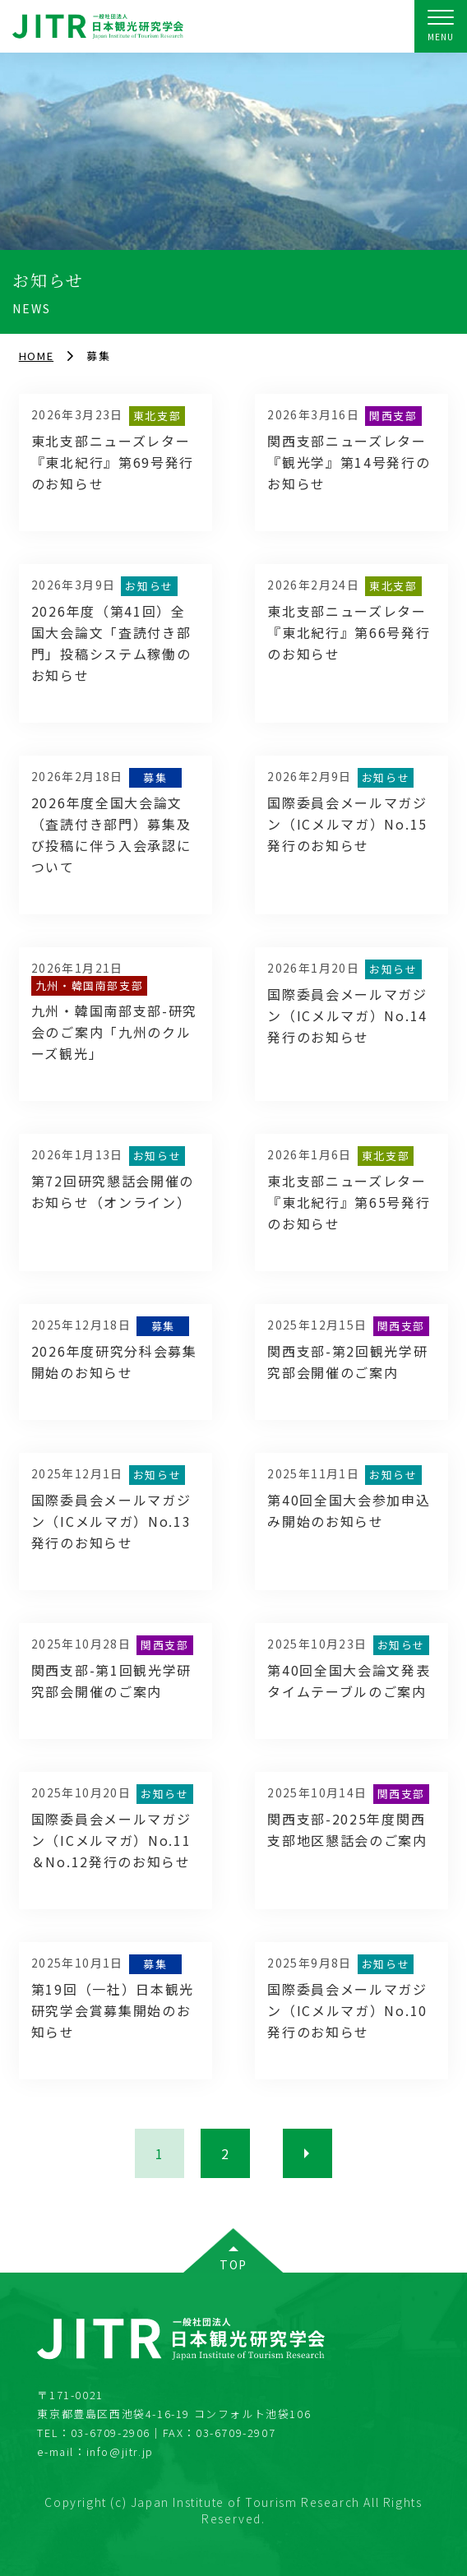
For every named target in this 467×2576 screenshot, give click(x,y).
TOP (233, 2264)
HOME (36, 355)
